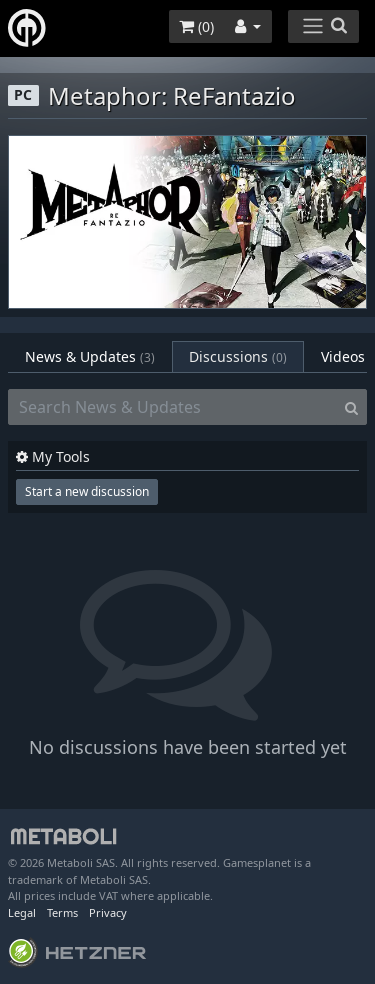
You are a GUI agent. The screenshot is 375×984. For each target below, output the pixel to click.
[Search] (351, 407)
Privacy (108, 912)
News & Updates (90, 356)
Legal (22, 912)
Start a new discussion (87, 491)
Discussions (238, 356)
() (196, 26)
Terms (62, 912)
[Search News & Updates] (172, 407)
